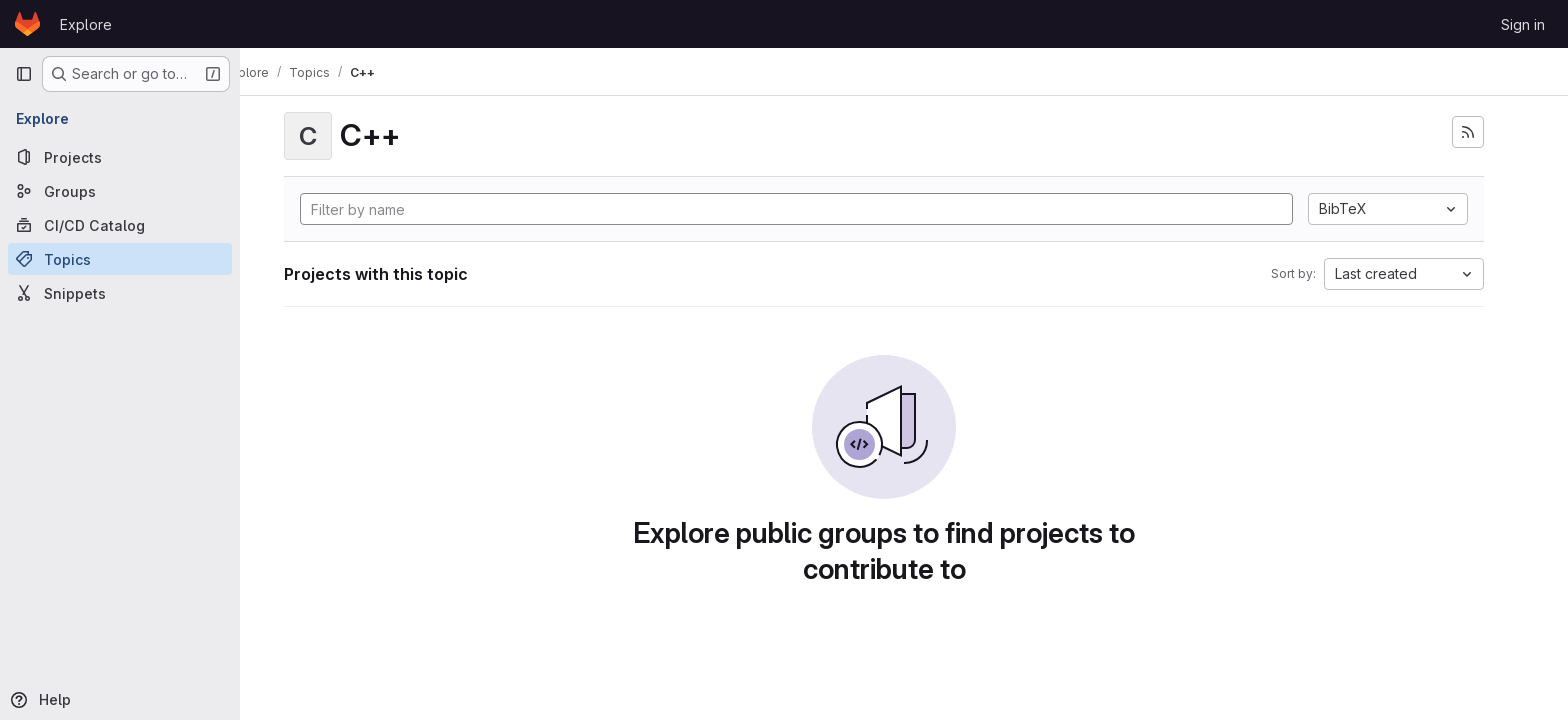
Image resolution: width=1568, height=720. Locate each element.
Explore (86, 24)
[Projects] (120, 157)
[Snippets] (120, 293)
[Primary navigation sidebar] (24, 74)
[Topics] (120, 259)
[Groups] (120, 191)
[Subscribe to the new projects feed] (1488, 132)
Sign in (1523, 24)
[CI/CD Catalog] (120, 225)
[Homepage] (27, 24)
